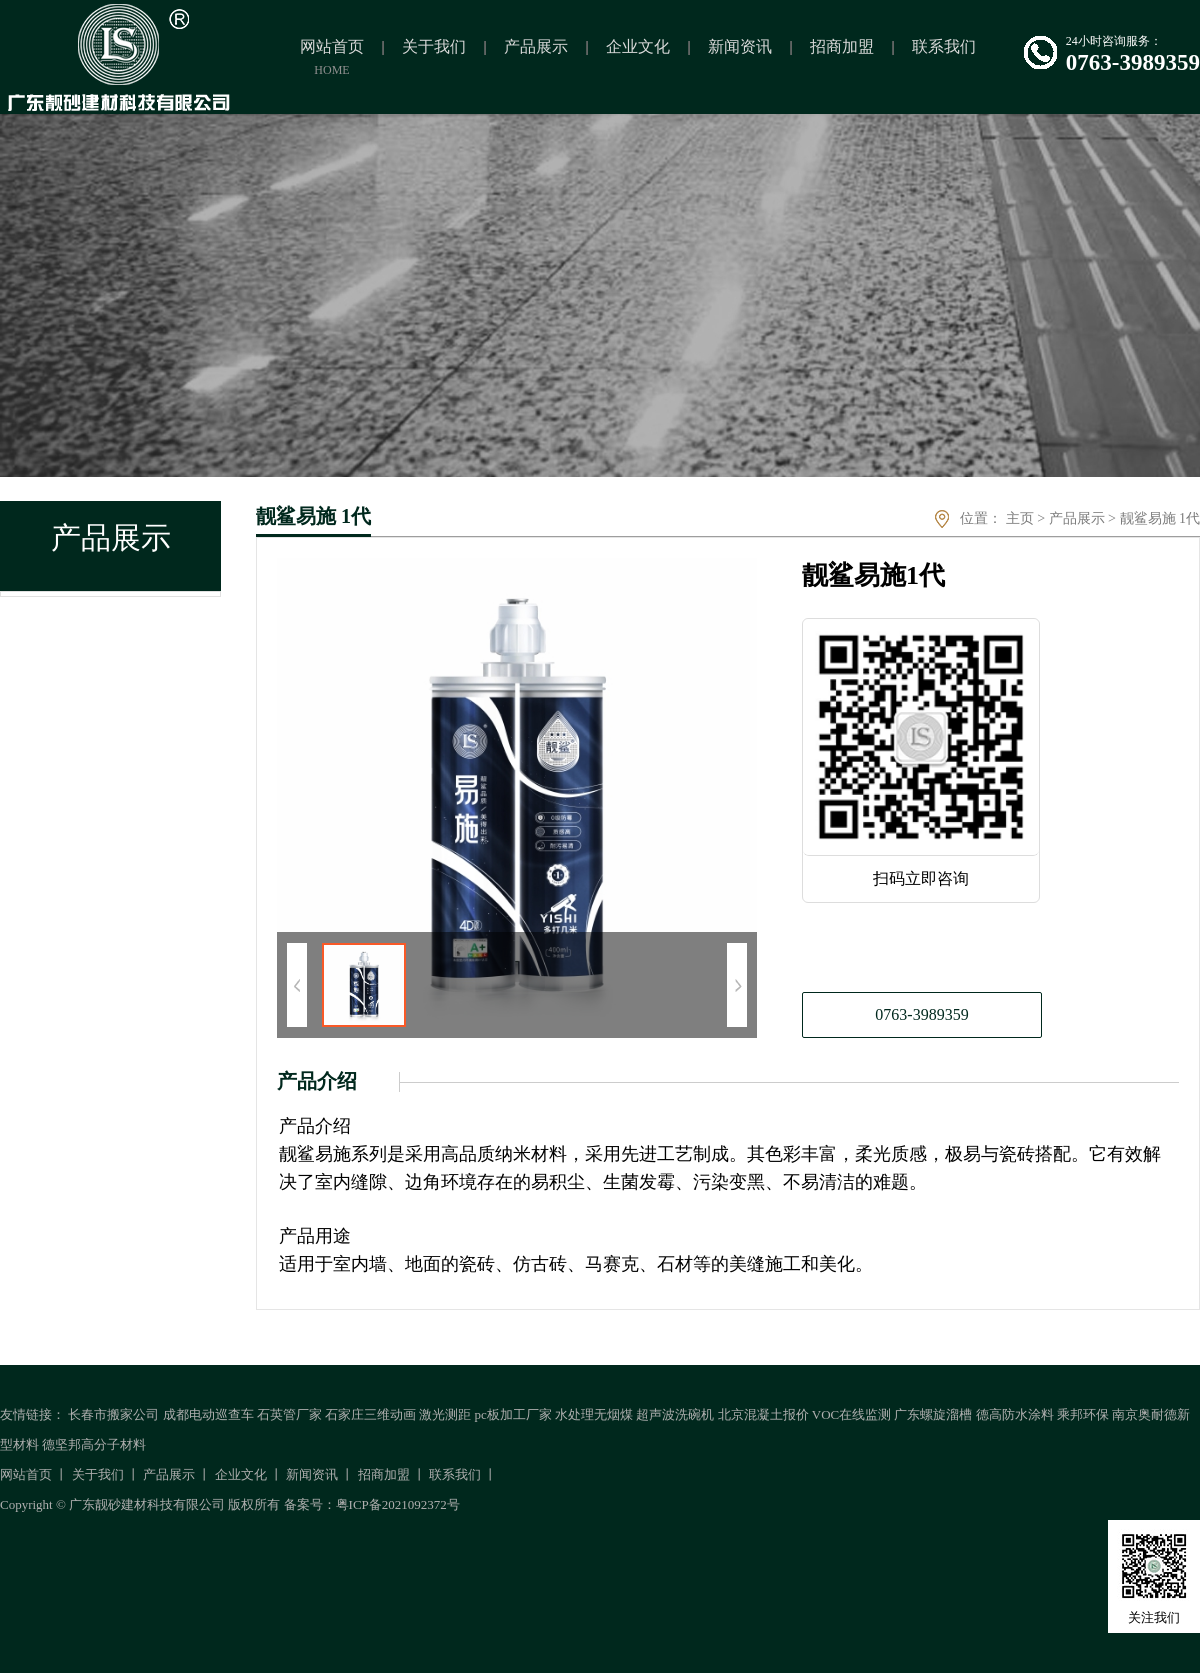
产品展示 (1077, 518)
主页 (1020, 518)
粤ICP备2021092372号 (398, 1504)
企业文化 (241, 1474)
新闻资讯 (312, 1474)
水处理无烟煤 (594, 1414)
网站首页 (26, 1474)
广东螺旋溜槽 (933, 1414)
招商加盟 (384, 1474)
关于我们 (98, 1474)
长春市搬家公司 (113, 1414)
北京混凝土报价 (763, 1414)
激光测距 (445, 1414)
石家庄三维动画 (370, 1414)
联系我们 (455, 1474)
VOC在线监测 (851, 1414)
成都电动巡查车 (208, 1414)
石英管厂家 (289, 1414)
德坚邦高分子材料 (94, 1444)
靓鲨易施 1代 (1160, 518)
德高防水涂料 (1015, 1414)
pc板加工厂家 (513, 1414)
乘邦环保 (1083, 1414)
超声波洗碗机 (675, 1414)
